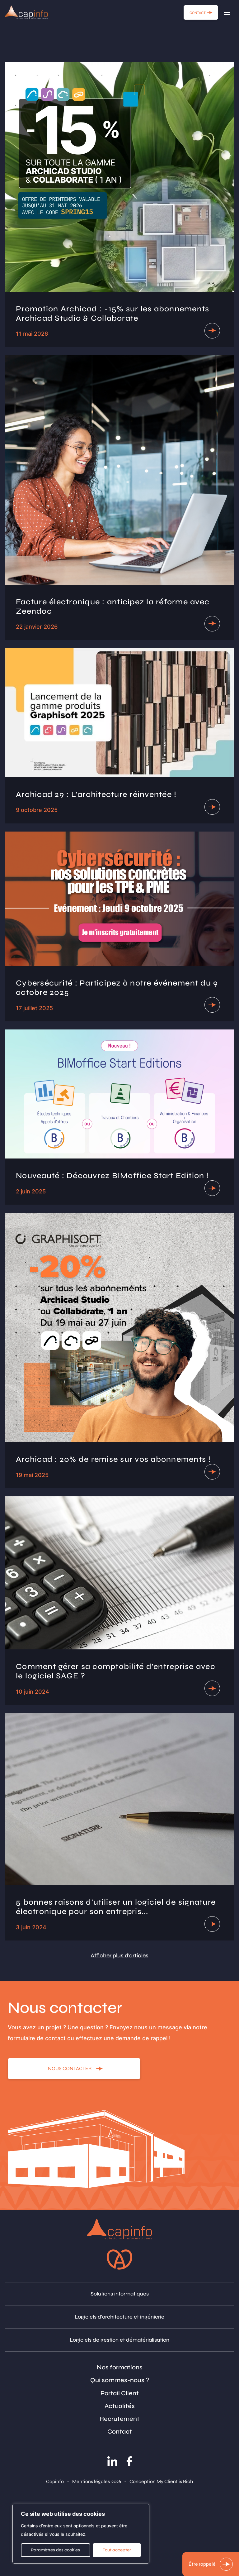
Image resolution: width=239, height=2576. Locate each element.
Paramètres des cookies (55, 2550)
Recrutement (119, 2419)
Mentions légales (91, 2481)
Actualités (120, 2406)
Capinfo (55, 2481)
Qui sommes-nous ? (119, 2380)
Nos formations (120, 2367)
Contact (119, 2431)
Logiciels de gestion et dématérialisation (119, 2340)
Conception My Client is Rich (161, 2481)
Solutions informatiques (120, 2294)
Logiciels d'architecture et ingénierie (119, 2317)
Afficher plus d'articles (119, 1955)
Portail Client (120, 2393)
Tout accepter (117, 2550)
